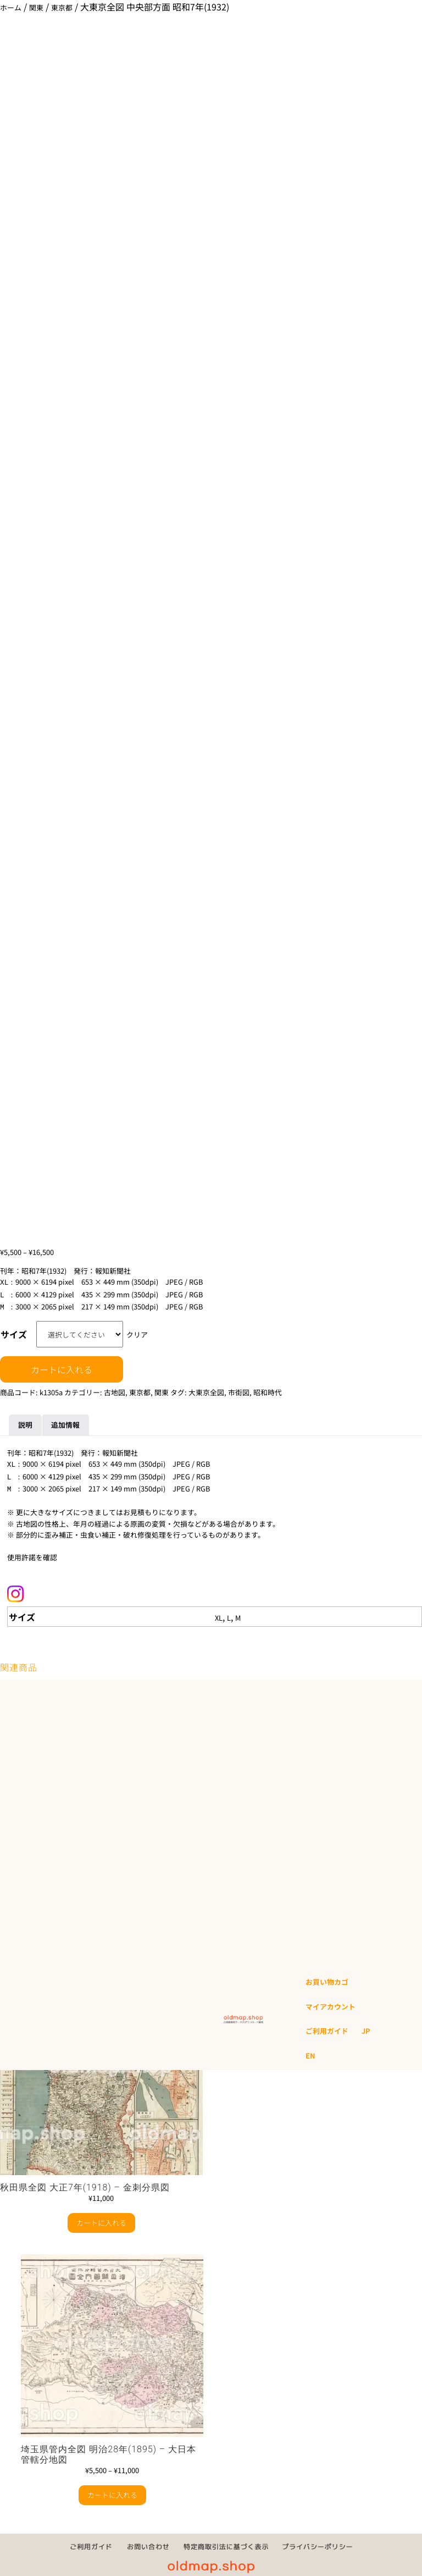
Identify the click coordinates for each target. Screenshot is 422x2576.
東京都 (62, 7)
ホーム (10, 7)
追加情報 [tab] (65, 1421)
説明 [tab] (25, 1421)
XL (219, 1611)
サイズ (14, 1330)
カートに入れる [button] (101, 2216)
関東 (36, 7)
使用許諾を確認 (32, 1550)
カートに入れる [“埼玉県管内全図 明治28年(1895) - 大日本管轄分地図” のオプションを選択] (112, 2488)
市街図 (238, 1389)
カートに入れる (61, 1366)
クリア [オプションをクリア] (137, 1331)
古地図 (114, 1389)
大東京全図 (206, 1389)
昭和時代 (267, 1389)
